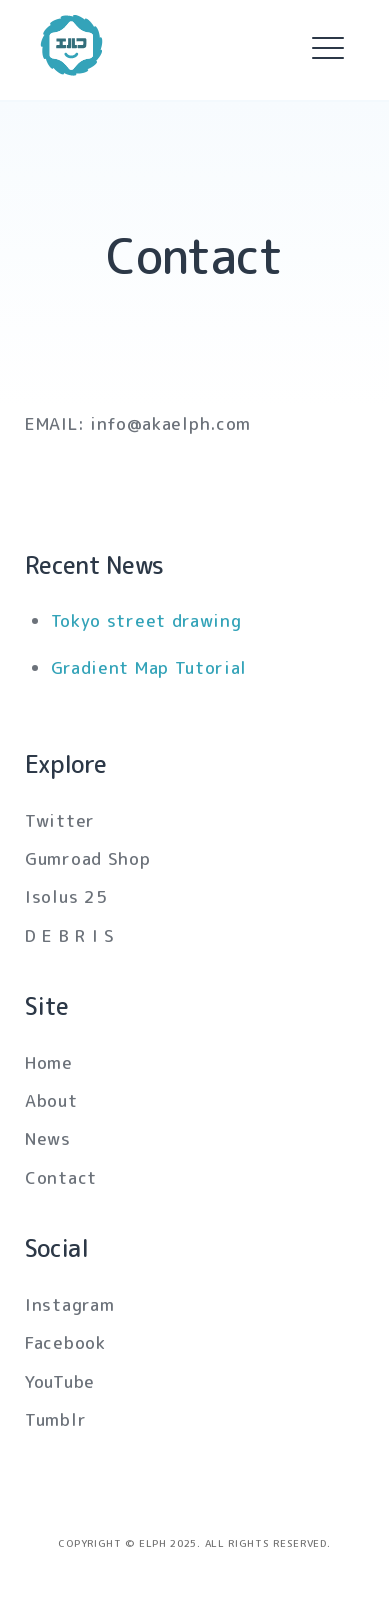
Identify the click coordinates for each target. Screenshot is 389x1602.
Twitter (60, 820)
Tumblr (55, 1419)
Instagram (69, 1304)
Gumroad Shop (87, 858)
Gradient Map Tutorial (149, 667)
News (48, 1138)
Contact (61, 1177)
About (51, 1100)
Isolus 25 (66, 896)
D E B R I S (70, 935)
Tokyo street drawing (146, 620)
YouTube (60, 1381)
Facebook (65, 1342)
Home (49, 1062)
